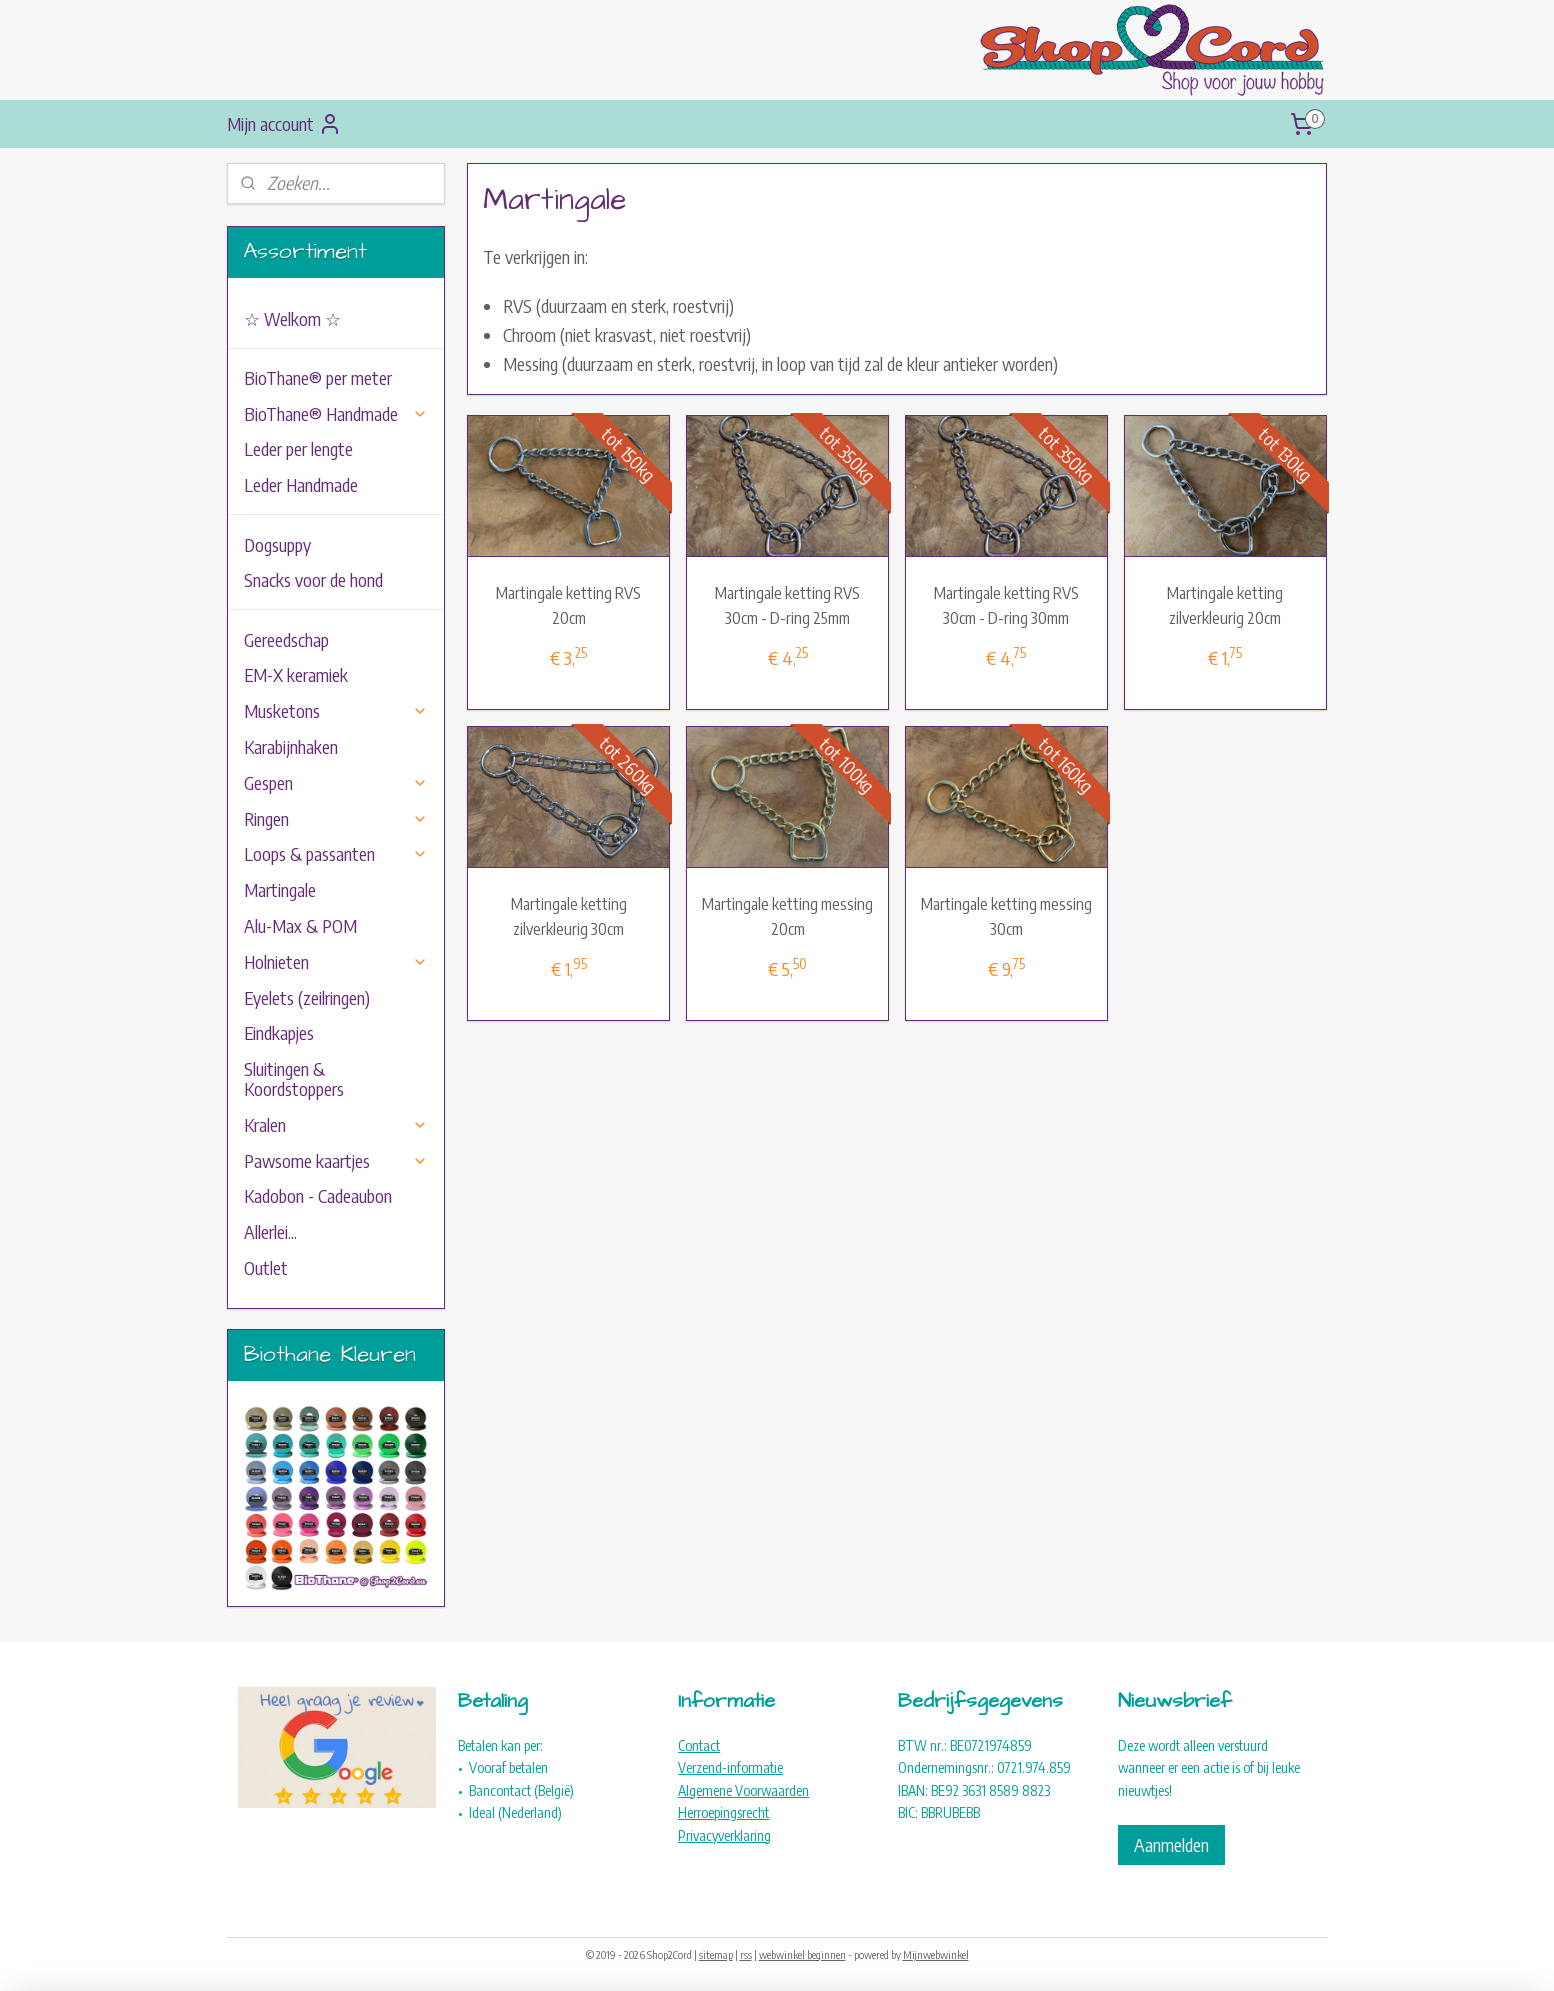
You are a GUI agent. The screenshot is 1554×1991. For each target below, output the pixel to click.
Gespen (336, 782)
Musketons (336, 710)
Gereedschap (286, 639)
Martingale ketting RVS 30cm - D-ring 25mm (787, 606)
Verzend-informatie (730, 1767)
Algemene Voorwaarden (743, 1790)
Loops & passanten (336, 853)
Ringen (336, 818)
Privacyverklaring (724, 1835)
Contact (699, 1745)
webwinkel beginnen (802, 1954)
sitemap (716, 1954)
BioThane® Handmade (336, 413)
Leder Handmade (301, 484)
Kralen (336, 1124)
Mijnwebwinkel (936, 1954)
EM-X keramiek (296, 674)
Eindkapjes (279, 1032)
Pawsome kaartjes (336, 1160)
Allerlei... (270, 1231)
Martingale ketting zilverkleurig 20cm (1226, 606)
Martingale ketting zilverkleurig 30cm (569, 917)
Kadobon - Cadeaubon (318, 1195)
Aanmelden (1171, 1844)
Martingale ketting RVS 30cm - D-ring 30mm (1006, 606)
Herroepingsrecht (723, 1812)
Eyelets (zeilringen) (307, 997)
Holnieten (336, 961)
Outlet (266, 1267)
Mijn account (284, 124)
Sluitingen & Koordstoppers (294, 1078)
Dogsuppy (277, 544)
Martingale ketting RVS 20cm (568, 606)
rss (746, 1954)
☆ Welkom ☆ (292, 318)
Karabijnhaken (291, 746)
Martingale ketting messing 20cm (787, 917)
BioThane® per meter (318, 377)
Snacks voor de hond (313, 579)
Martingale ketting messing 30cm (1006, 917)
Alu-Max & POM (300, 925)
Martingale (280, 889)
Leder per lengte (298, 448)
